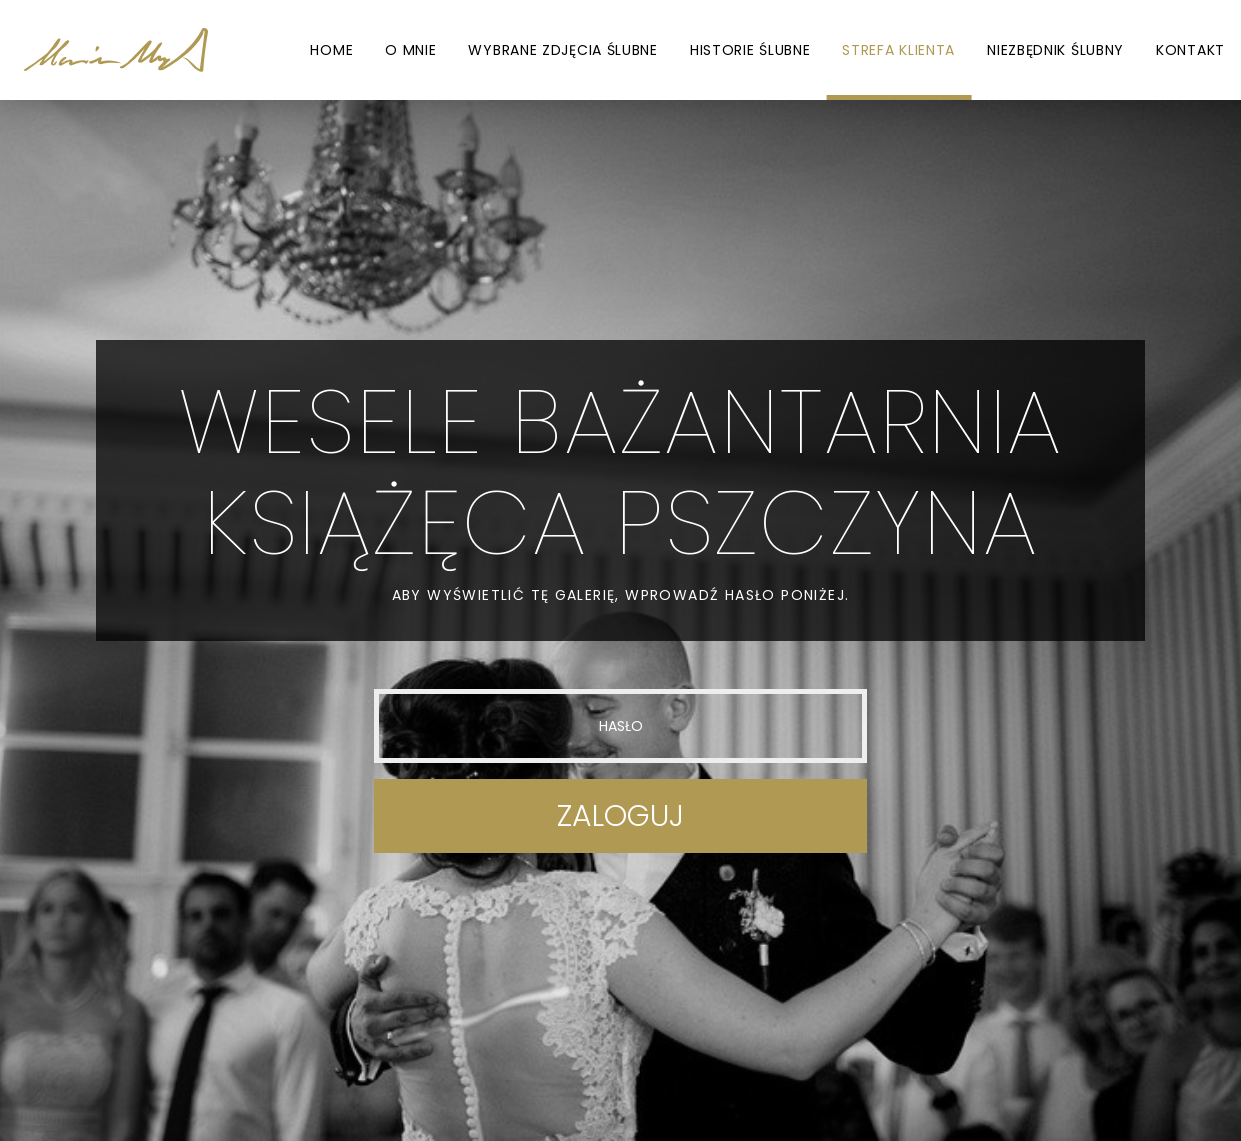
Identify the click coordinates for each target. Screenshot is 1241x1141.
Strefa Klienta (898, 50)
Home (331, 50)
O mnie (410, 50)
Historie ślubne (750, 50)
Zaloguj (620, 816)
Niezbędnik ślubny (1055, 50)
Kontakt (1190, 50)
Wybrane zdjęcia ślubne (562, 50)
